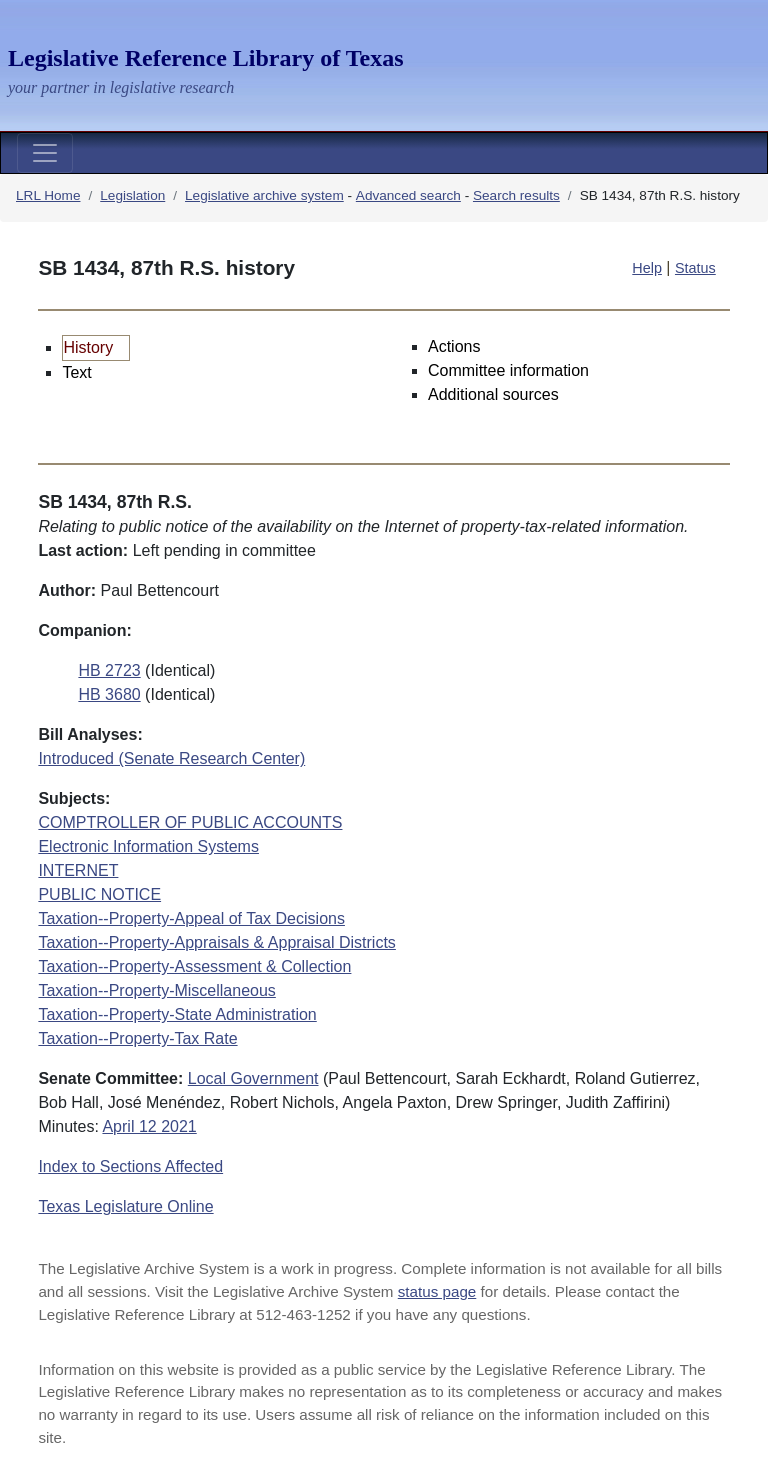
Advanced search (408, 195)
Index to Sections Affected (130, 1166)
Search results (516, 195)
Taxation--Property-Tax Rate (137, 1038)
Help (647, 268)
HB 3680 (109, 694)
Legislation (132, 195)
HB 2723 (109, 670)
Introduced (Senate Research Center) (171, 758)
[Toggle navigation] (45, 153)
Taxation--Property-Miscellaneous (156, 990)
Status (695, 268)
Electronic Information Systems (148, 846)
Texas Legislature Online (125, 1206)
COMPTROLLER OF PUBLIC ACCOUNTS (190, 822)
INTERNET (78, 870)
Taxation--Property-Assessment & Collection (194, 966)
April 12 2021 (149, 1126)
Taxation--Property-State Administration (177, 1014)
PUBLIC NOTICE (99, 894)
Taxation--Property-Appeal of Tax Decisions (191, 918)
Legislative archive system (264, 195)
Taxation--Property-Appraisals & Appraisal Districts (216, 942)
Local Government (253, 1078)
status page (437, 1291)
